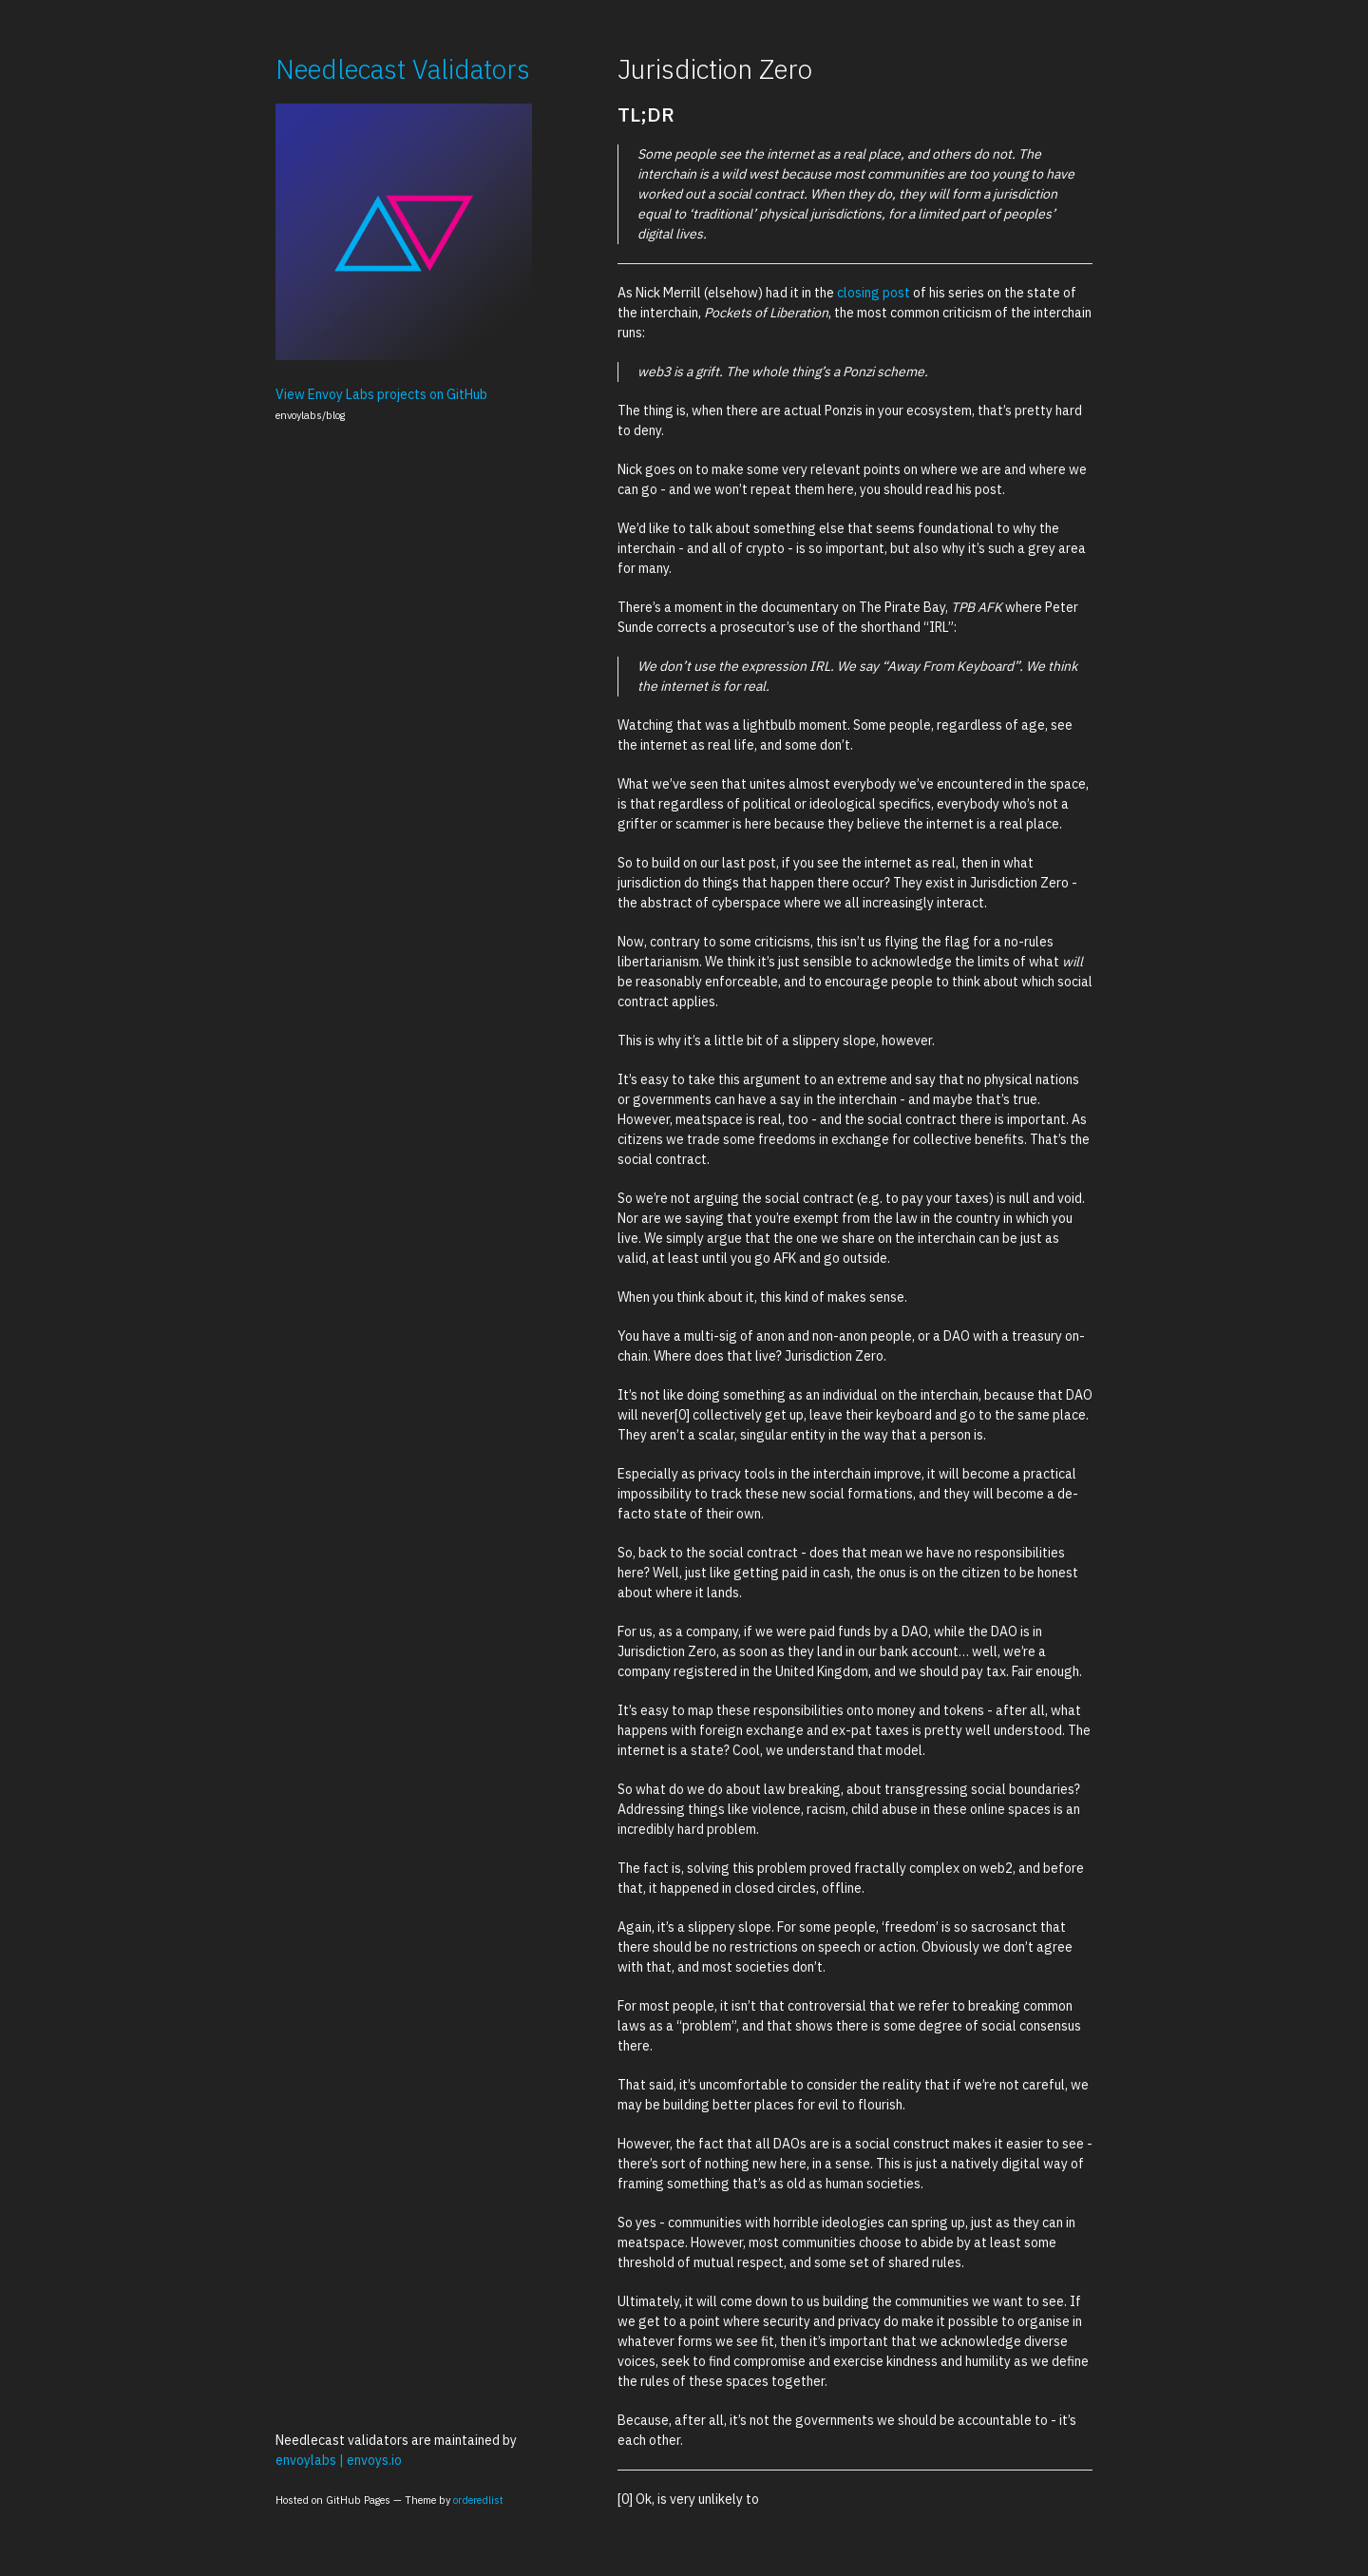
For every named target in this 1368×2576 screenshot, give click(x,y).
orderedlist (478, 2500)
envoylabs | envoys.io (339, 2460)
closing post (873, 292)
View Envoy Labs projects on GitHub (381, 394)
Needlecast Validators (403, 68)
